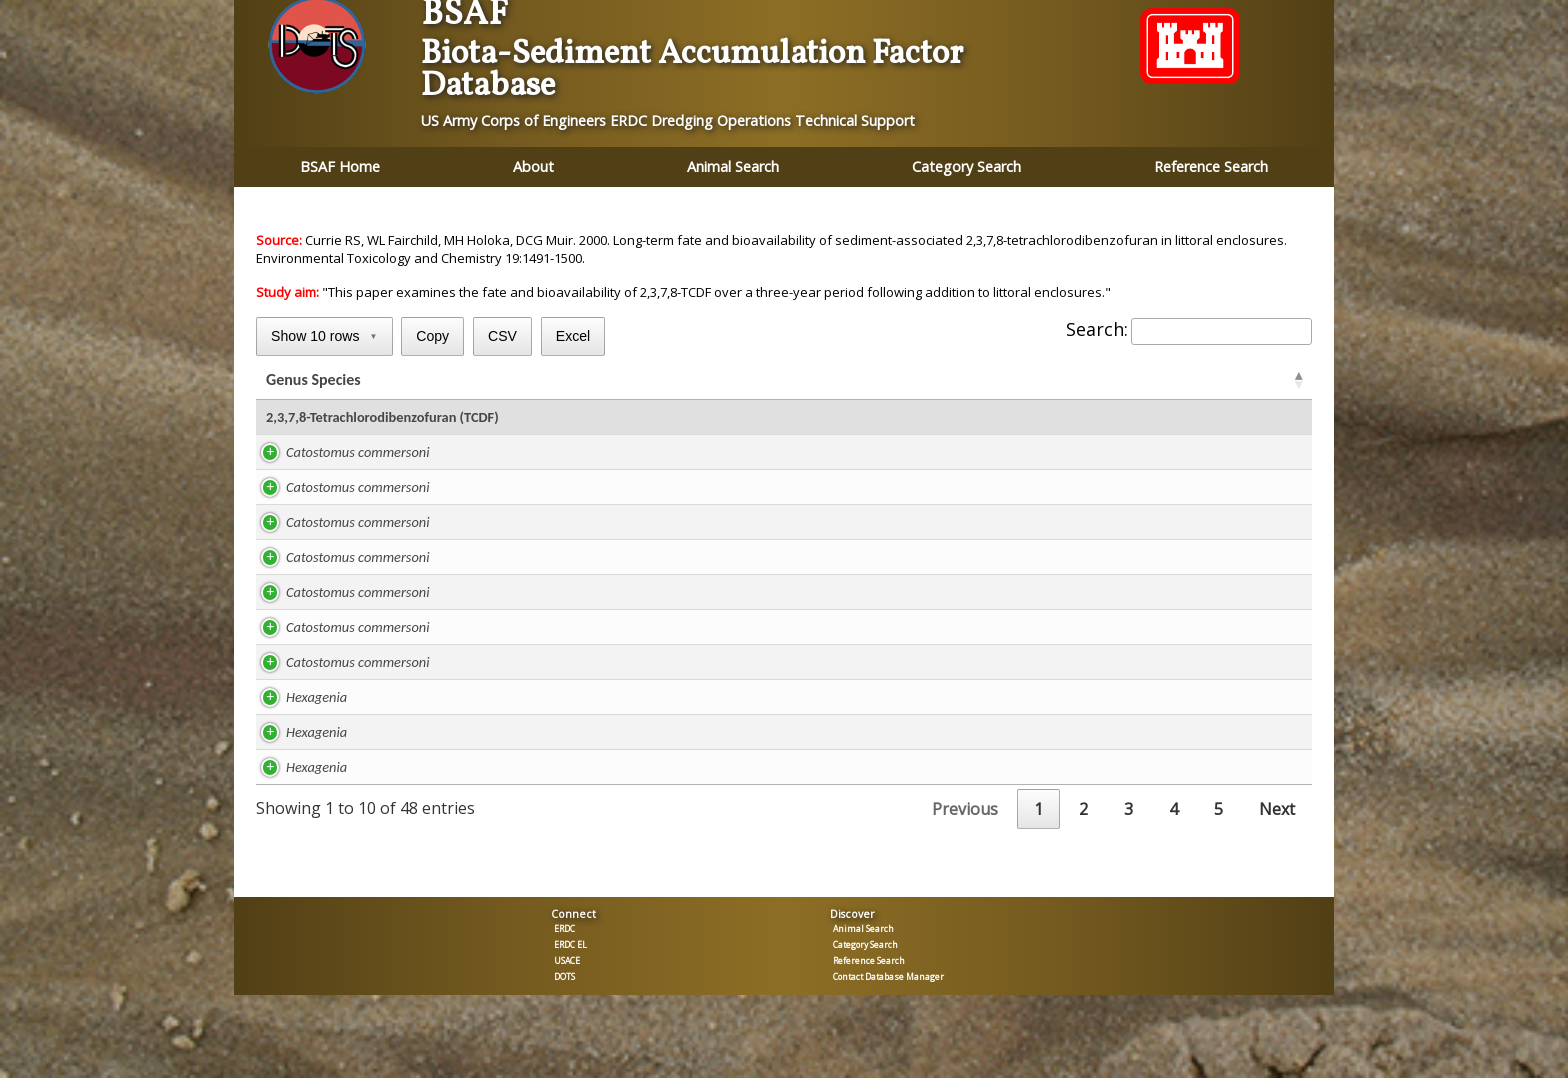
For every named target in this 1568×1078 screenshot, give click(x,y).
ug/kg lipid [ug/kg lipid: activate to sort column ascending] (719, 381)
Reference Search (1211, 166)
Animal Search (733, 166)
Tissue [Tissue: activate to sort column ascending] (1236, 381)
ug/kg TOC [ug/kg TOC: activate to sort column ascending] (941, 381)
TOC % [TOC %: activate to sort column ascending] (834, 381)
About (533, 166)
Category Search (966, 166)
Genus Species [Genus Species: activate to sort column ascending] (313, 381)
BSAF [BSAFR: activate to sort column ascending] (1052, 381)
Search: (1189, 329)
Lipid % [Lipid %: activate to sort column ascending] (608, 381)
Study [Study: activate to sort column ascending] (504, 381)
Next (1277, 813)
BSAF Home (340, 166)
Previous (965, 813)
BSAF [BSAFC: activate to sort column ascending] (1145, 381)
